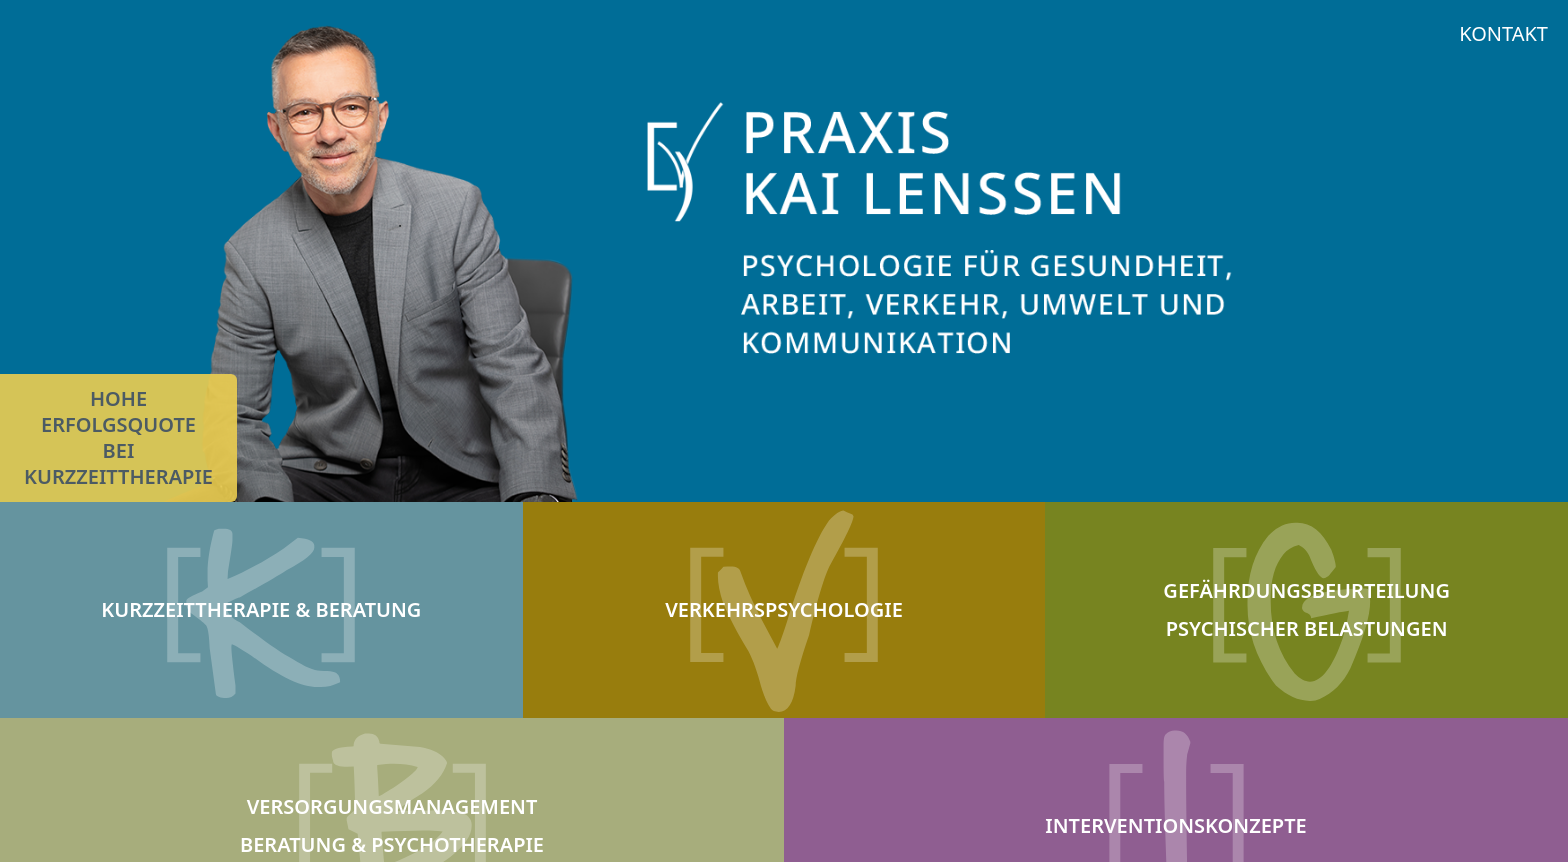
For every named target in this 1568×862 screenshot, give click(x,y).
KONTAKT (1503, 33)
